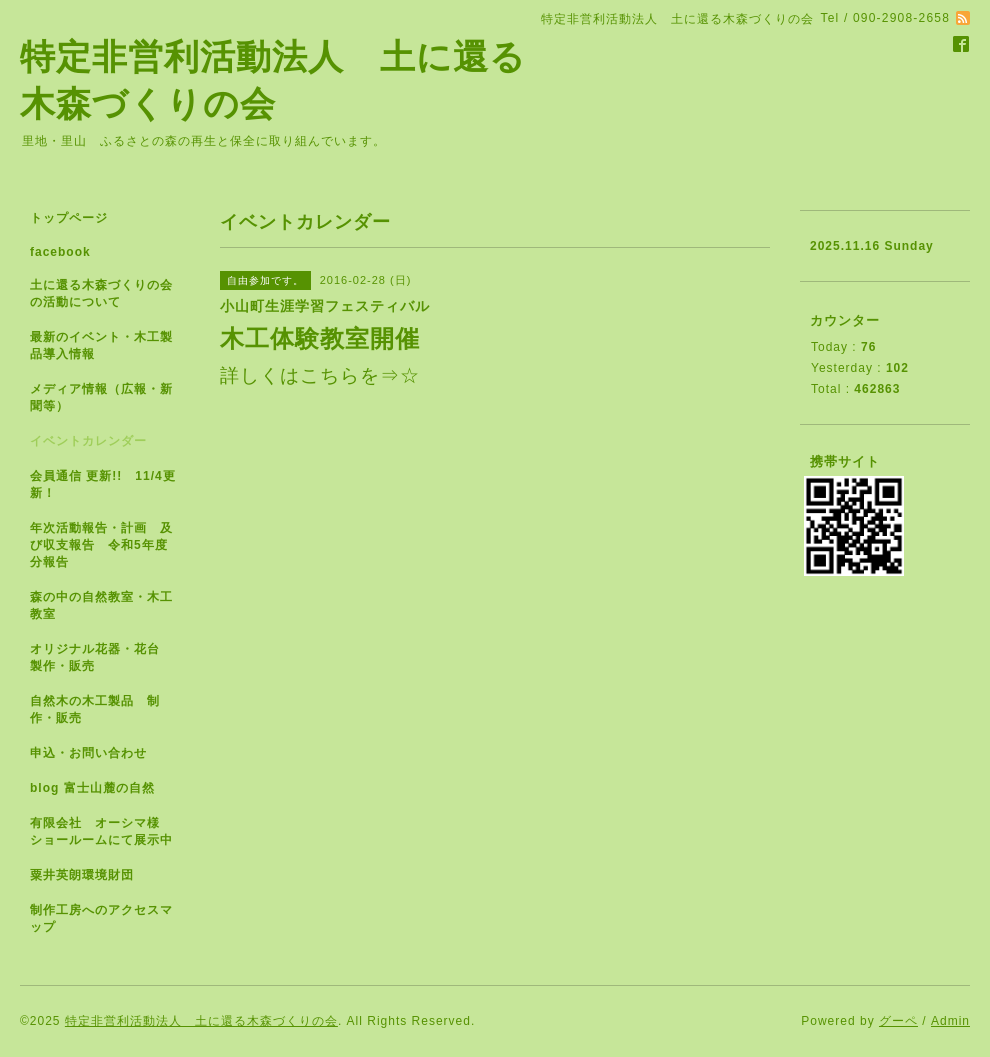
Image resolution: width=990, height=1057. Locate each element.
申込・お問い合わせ (88, 753)
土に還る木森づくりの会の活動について (101, 293)
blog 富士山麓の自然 (92, 788)
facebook (60, 252)
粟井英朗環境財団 (82, 875)
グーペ (898, 1021)
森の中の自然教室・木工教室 (101, 605)
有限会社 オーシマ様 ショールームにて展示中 (110, 831)
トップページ (69, 218)
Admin (950, 1021)
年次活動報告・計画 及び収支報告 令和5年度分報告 (101, 545)
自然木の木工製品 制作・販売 (95, 709)
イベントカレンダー (88, 441)
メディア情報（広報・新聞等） (101, 397)
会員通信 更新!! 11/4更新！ (103, 484)
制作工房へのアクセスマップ (101, 918)
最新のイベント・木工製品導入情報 (101, 345)
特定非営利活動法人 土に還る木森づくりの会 (201, 1021)
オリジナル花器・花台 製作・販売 (101, 657)
